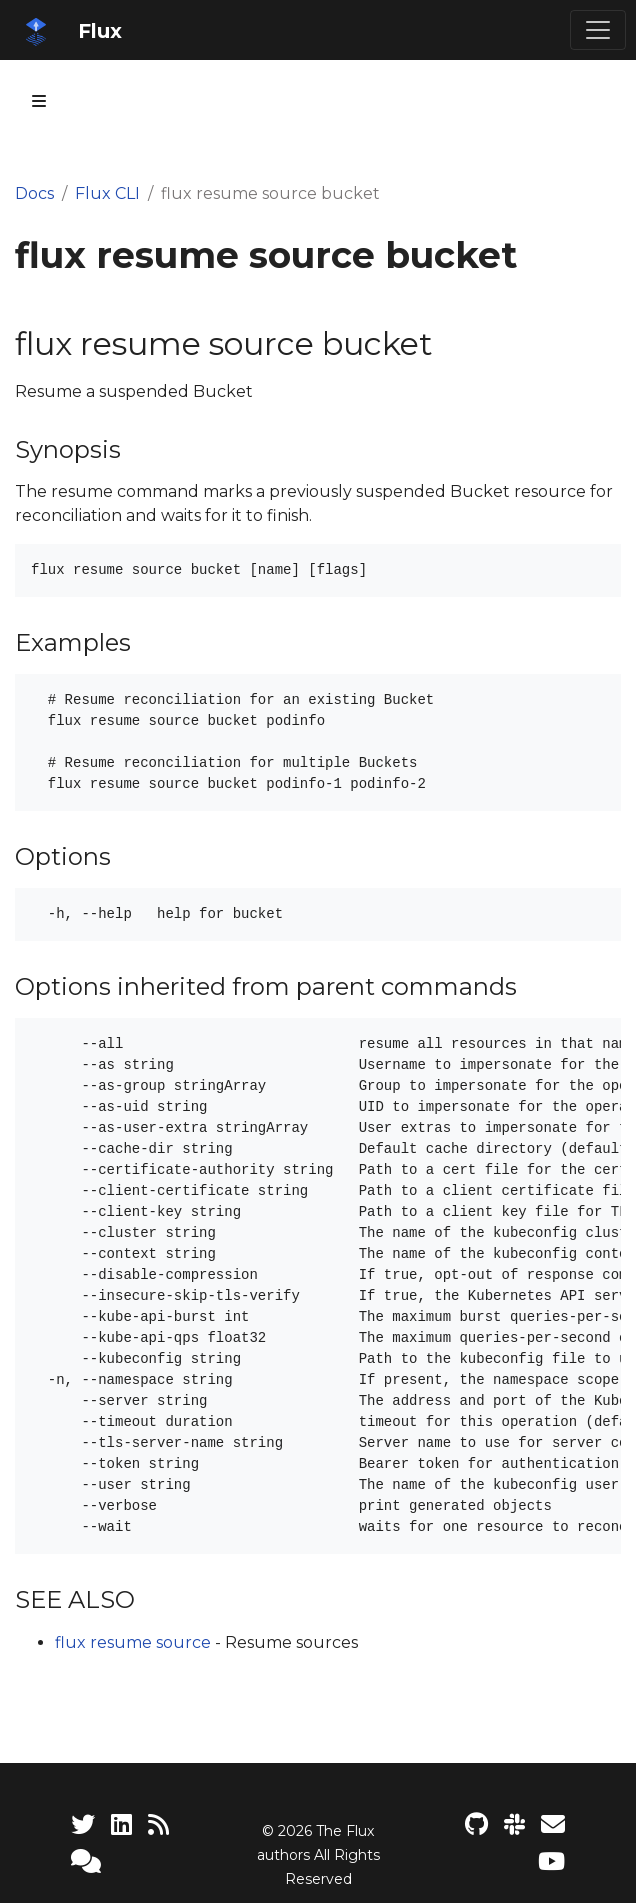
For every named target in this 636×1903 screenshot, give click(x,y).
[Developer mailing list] (553, 1824)
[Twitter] (83, 1824)
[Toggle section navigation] (39, 101)
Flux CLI (107, 193)
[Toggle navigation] (598, 30)
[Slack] (514, 1824)
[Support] (86, 1861)
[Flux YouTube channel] (551, 1861)
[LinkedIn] (121, 1824)
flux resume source (133, 1642)
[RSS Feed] (158, 1824)
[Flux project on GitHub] (476, 1824)
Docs (34, 193)
